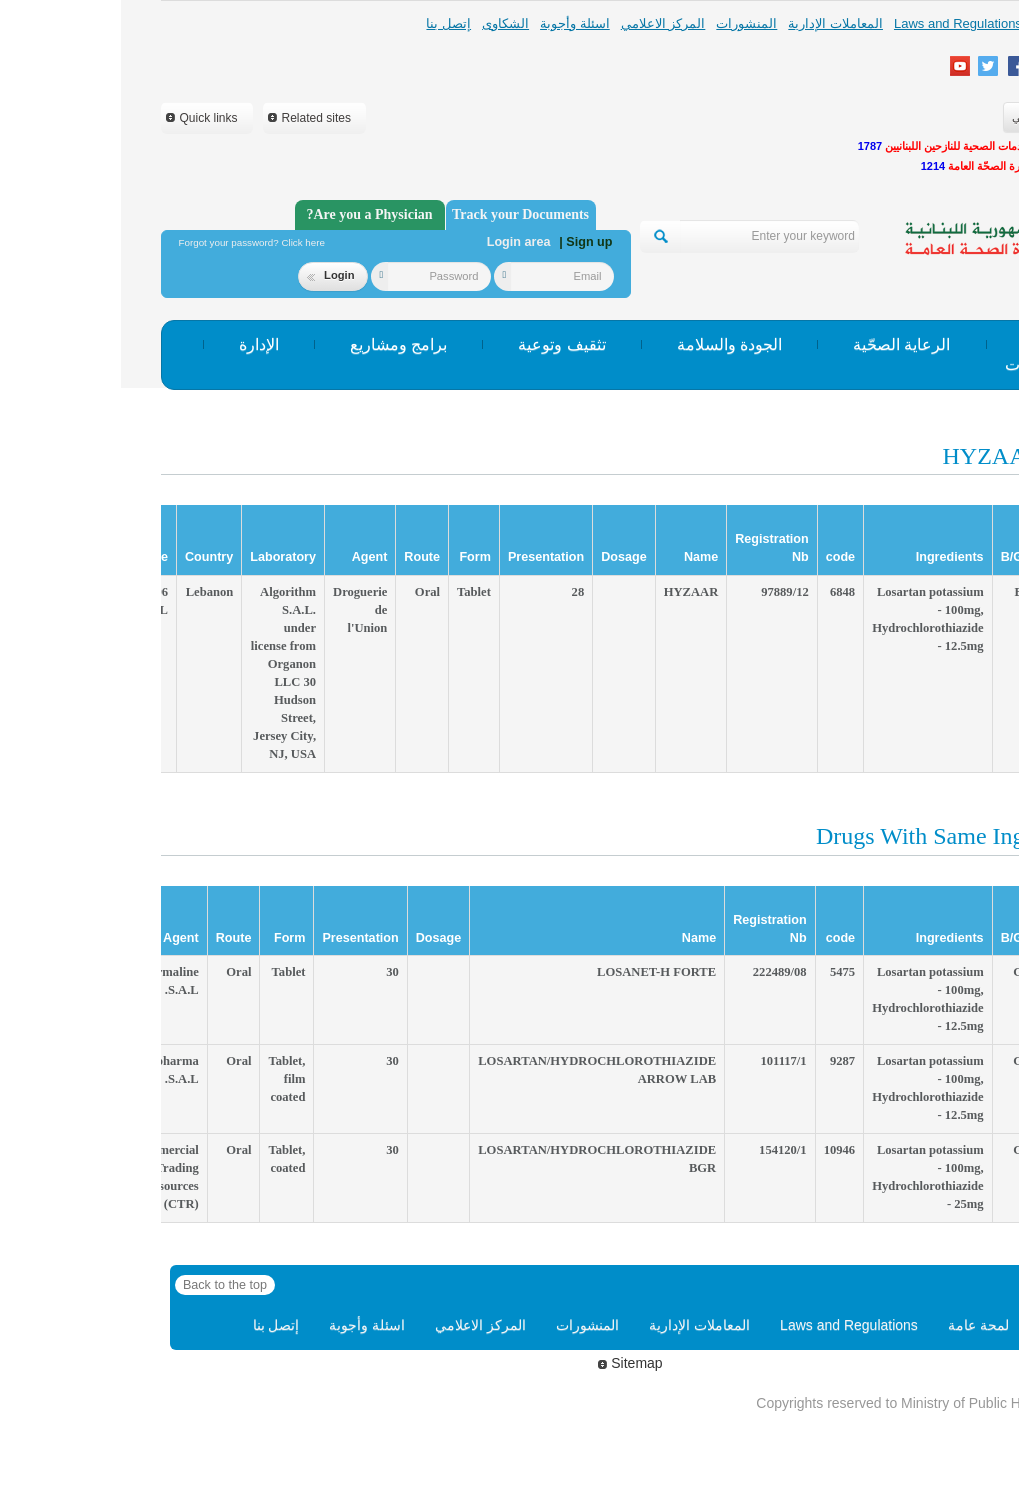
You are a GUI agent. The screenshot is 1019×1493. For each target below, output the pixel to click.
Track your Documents (399, 214)
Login (209, 275)
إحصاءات (914, 364)
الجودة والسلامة (608, 344)
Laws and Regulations (837, 23)
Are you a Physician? (248, 214)
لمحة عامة (940, 23)
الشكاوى (384, 23)
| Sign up (464, 242)
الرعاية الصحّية (780, 344)
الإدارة (138, 344)
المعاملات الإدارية (714, 23)
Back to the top (104, 1285)
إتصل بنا (327, 23)
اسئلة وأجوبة (454, 23)
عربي (903, 117)
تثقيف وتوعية (440, 344)
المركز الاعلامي (542, 23)
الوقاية (922, 344)
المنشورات (625, 23)
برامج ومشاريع (277, 344)
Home (936, 1325)
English (951, 117)
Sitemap (509, 1363)
